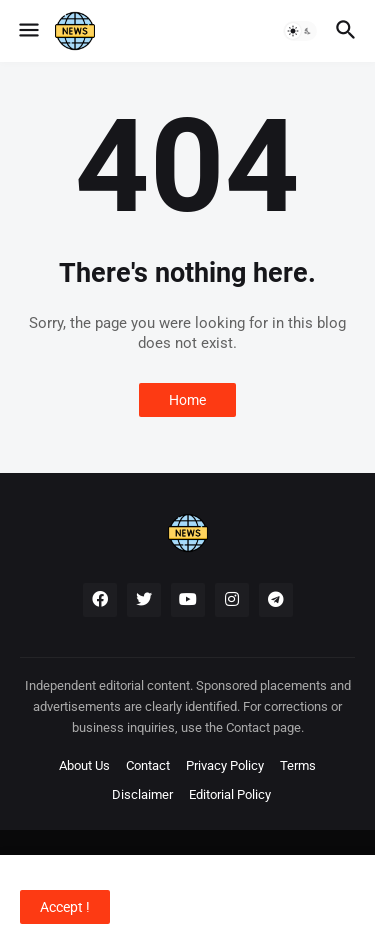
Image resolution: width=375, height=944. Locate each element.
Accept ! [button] (65, 907)
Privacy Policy (225, 765)
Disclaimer (142, 794)
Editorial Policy (230, 794)
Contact (148, 765)
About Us (84, 765)
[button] (27, 31)
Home (187, 400)
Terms (298, 765)
